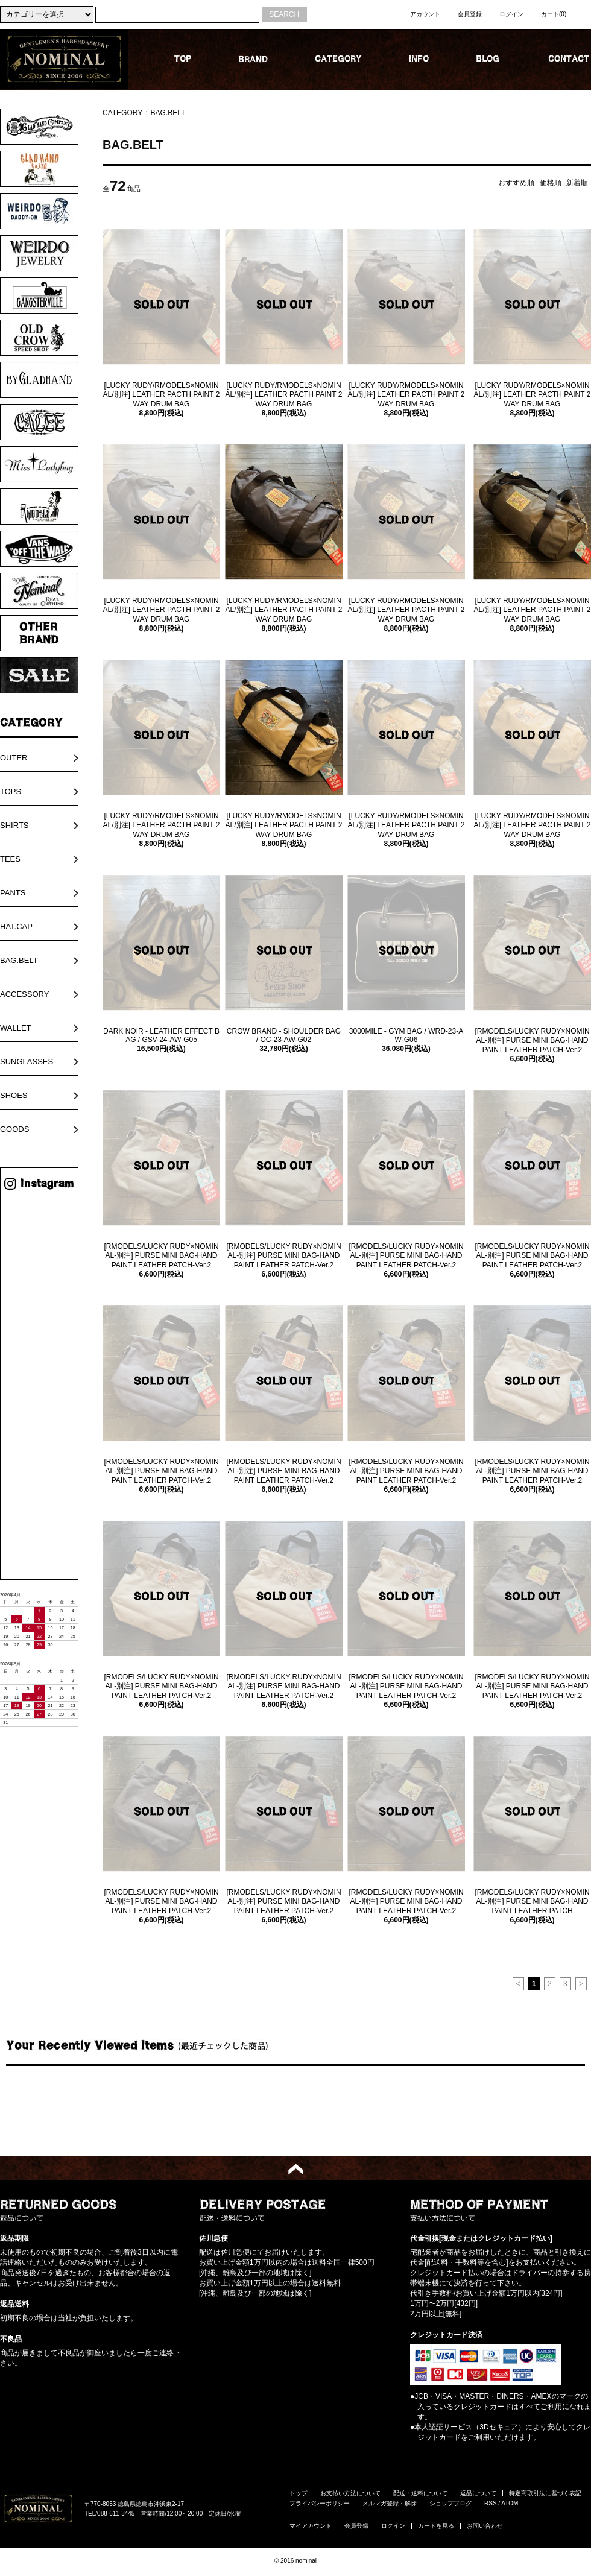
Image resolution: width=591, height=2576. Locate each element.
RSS (490, 2503)
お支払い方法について (350, 2493)
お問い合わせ (485, 2525)
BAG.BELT (168, 113)
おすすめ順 (516, 182)
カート (553, 14)
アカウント (425, 14)
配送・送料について (420, 2493)
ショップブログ (450, 2503)
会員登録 (470, 14)
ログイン (511, 14)
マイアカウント (310, 2525)
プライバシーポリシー (319, 2503)
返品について (478, 2493)
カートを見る (436, 2525)
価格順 (550, 182)
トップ (298, 2493)
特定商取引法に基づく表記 (545, 2493)
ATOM (509, 2503)
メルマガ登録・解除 (389, 2503)
